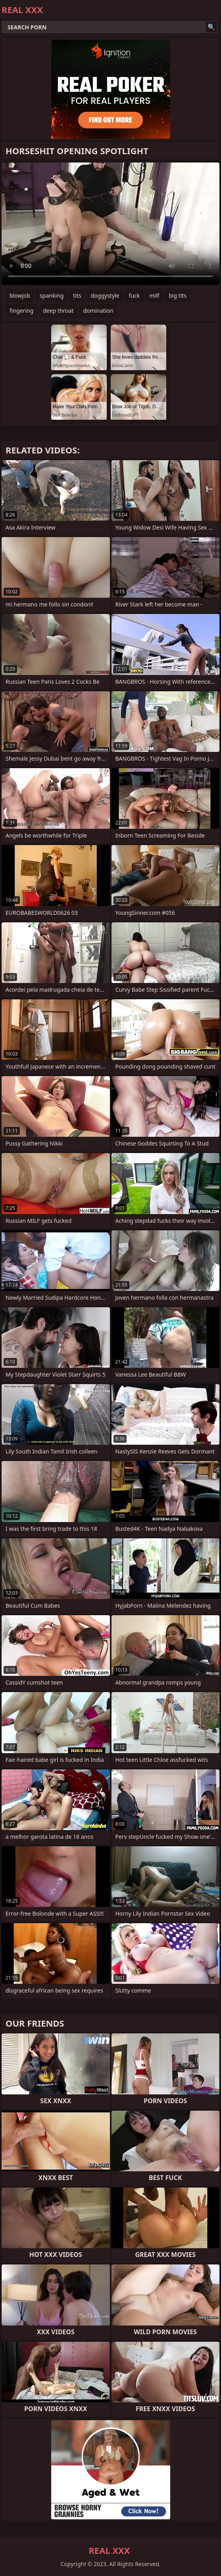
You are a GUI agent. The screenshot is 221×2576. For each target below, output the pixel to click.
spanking (51, 295)
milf (154, 295)
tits (77, 295)
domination (98, 310)
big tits (177, 295)
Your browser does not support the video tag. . (110, 224)
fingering (21, 310)
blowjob (20, 295)
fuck (134, 295)
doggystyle (105, 295)
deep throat (58, 310)
